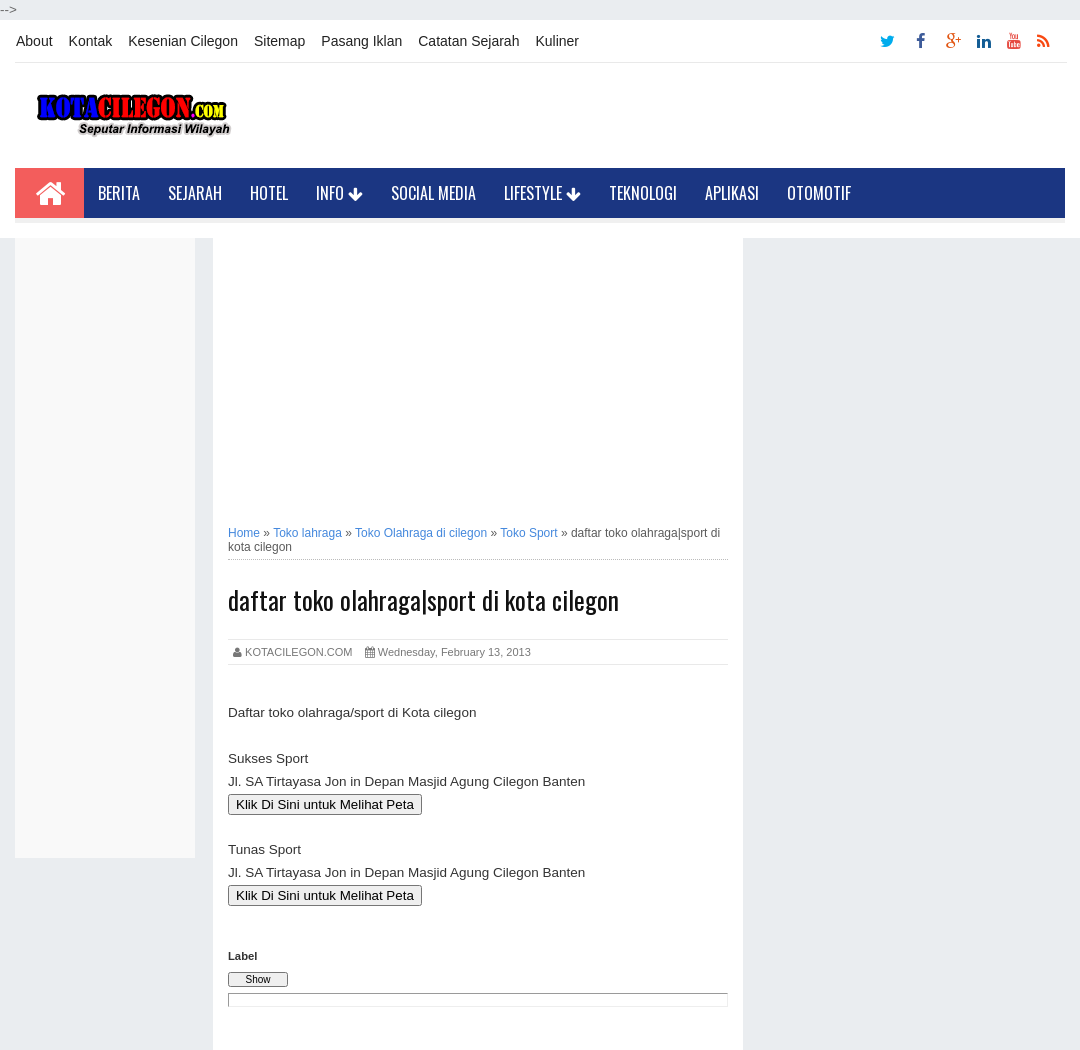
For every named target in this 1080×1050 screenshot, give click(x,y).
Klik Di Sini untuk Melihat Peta (325, 804)
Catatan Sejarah (468, 41)
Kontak (91, 41)
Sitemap (279, 41)
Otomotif (819, 193)
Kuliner (557, 41)
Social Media (433, 193)
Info (339, 193)
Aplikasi (732, 193)
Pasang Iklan (361, 41)
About (34, 41)
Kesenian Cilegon (183, 41)
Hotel (269, 193)
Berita (119, 193)
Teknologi (643, 193)
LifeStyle (542, 193)
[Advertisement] (105, 538)
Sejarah (195, 193)
